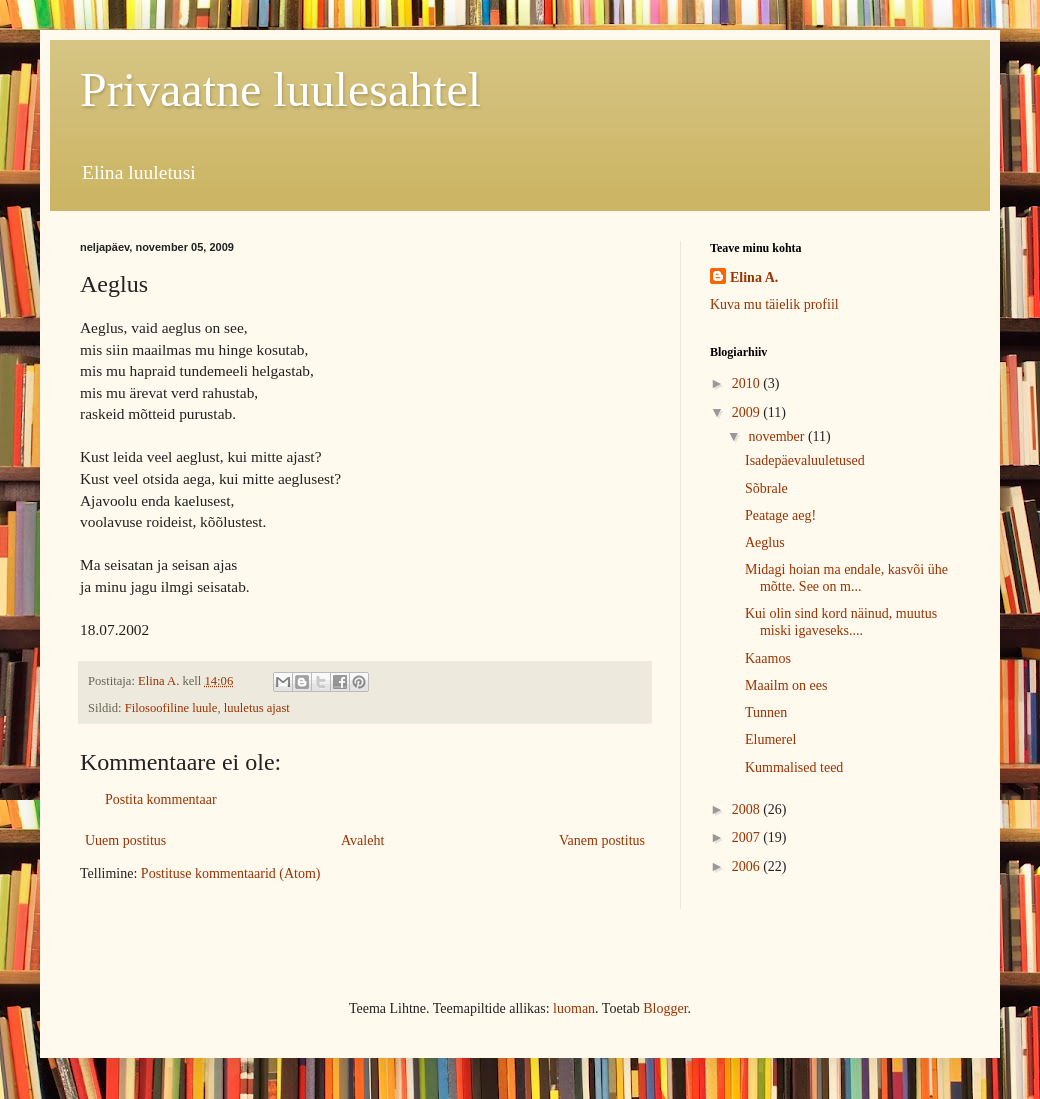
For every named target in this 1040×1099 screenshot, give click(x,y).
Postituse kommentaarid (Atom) (231, 873)
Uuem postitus (125, 840)
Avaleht (362, 840)
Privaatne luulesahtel (280, 89)
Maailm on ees (786, 685)
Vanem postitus (602, 840)
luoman (574, 1008)
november (777, 436)
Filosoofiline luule (171, 708)
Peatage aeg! (780, 515)
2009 (748, 412)
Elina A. (754, 277)
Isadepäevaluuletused (805, 460)
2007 (748, 837)
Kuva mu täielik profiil (774, 304)
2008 (748, 809)
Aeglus (765, 542)
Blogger (665, 1008)
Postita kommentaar (161, 799)
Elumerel (770, 739)
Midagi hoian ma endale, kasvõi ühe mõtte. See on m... (846, 578)
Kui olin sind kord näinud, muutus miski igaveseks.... (841, 622)
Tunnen (766, 712)
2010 (748, 383)
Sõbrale (766, 488)
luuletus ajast (257, 708)
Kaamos (768, 658)
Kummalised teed (794, 767)
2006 (748, 866)
